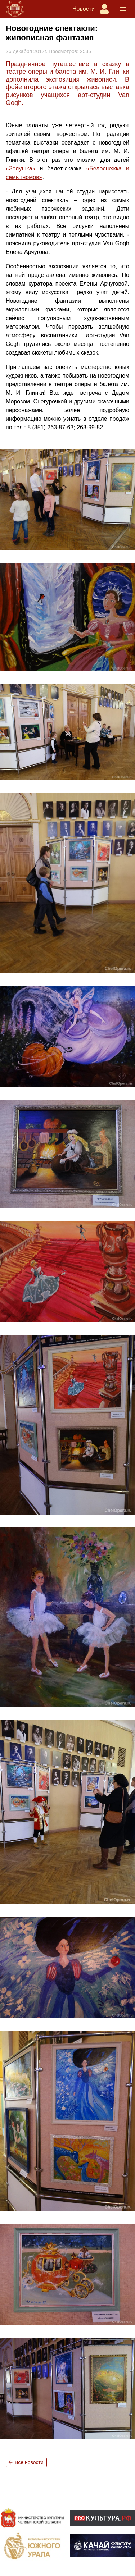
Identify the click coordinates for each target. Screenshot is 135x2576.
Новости (83, 9)
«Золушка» (20, 168)
